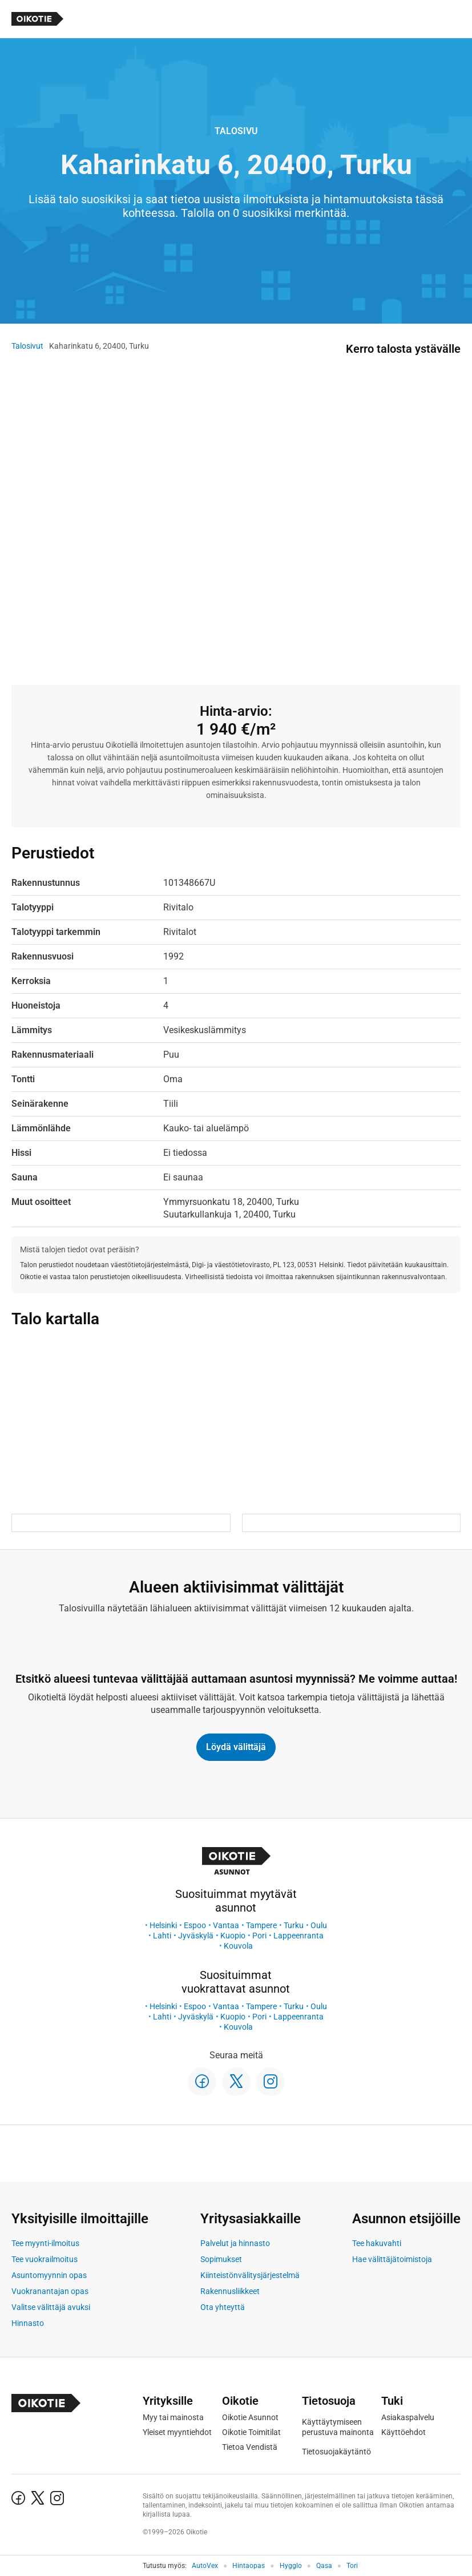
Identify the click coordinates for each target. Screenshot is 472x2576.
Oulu (318, 1925)
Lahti (162, 1935)
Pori (259, 1935)
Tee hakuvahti (376, 2243)
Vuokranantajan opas (49, 2291)
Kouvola (238, 1945)
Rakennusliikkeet (230, 2291)
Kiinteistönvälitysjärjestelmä (250, 2275)
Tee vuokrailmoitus (44, 2259)
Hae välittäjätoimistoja (392, 2259)
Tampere (261, 1925)
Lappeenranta (298, 1935)
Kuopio (232, 1935)
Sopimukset (221, 2259)
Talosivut (27, 345)
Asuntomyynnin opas (49, 2275)
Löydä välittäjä (236, 1746)
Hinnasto (27, 2323)
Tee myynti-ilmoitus (45, 2243)
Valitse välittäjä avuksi (50, 2307)
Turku (294, 1925)
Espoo (195, 1925)
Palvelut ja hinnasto (235, 2243)
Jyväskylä (195, 1935)
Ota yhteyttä (222, 2307)
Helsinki (163, 1925)
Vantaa (226, 1925)
